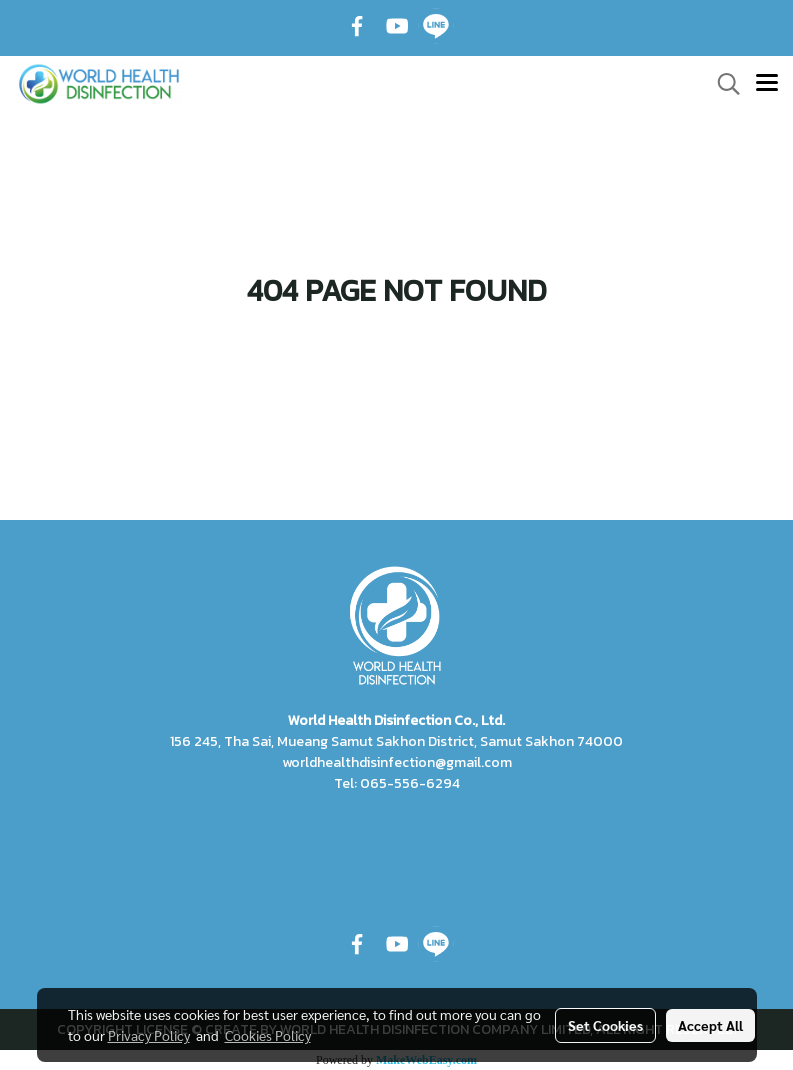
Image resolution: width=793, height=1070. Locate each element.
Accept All (710, 1025)
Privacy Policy (149, 1035)
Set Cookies (605, 1025)
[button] (722, 84)
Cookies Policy (268, 1035)
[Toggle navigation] (767, 84)
